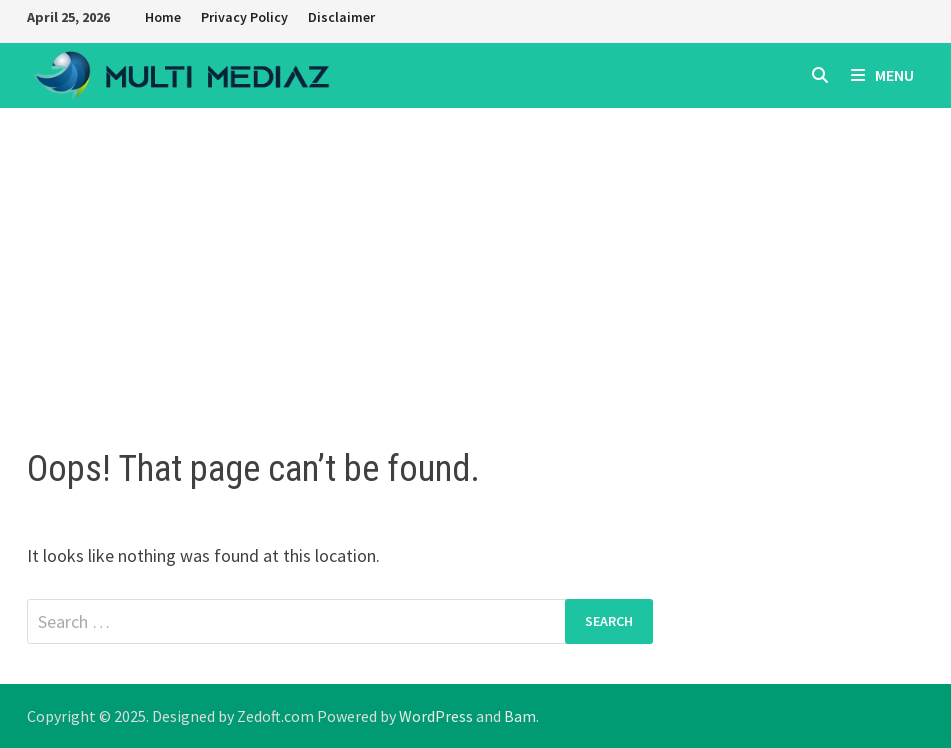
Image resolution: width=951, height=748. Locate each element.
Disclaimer (341, 17)
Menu (882, 75)
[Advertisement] (475, 258)
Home (163, 17)
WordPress (436, 716)
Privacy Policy (244, 17)
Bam (520, 716)
